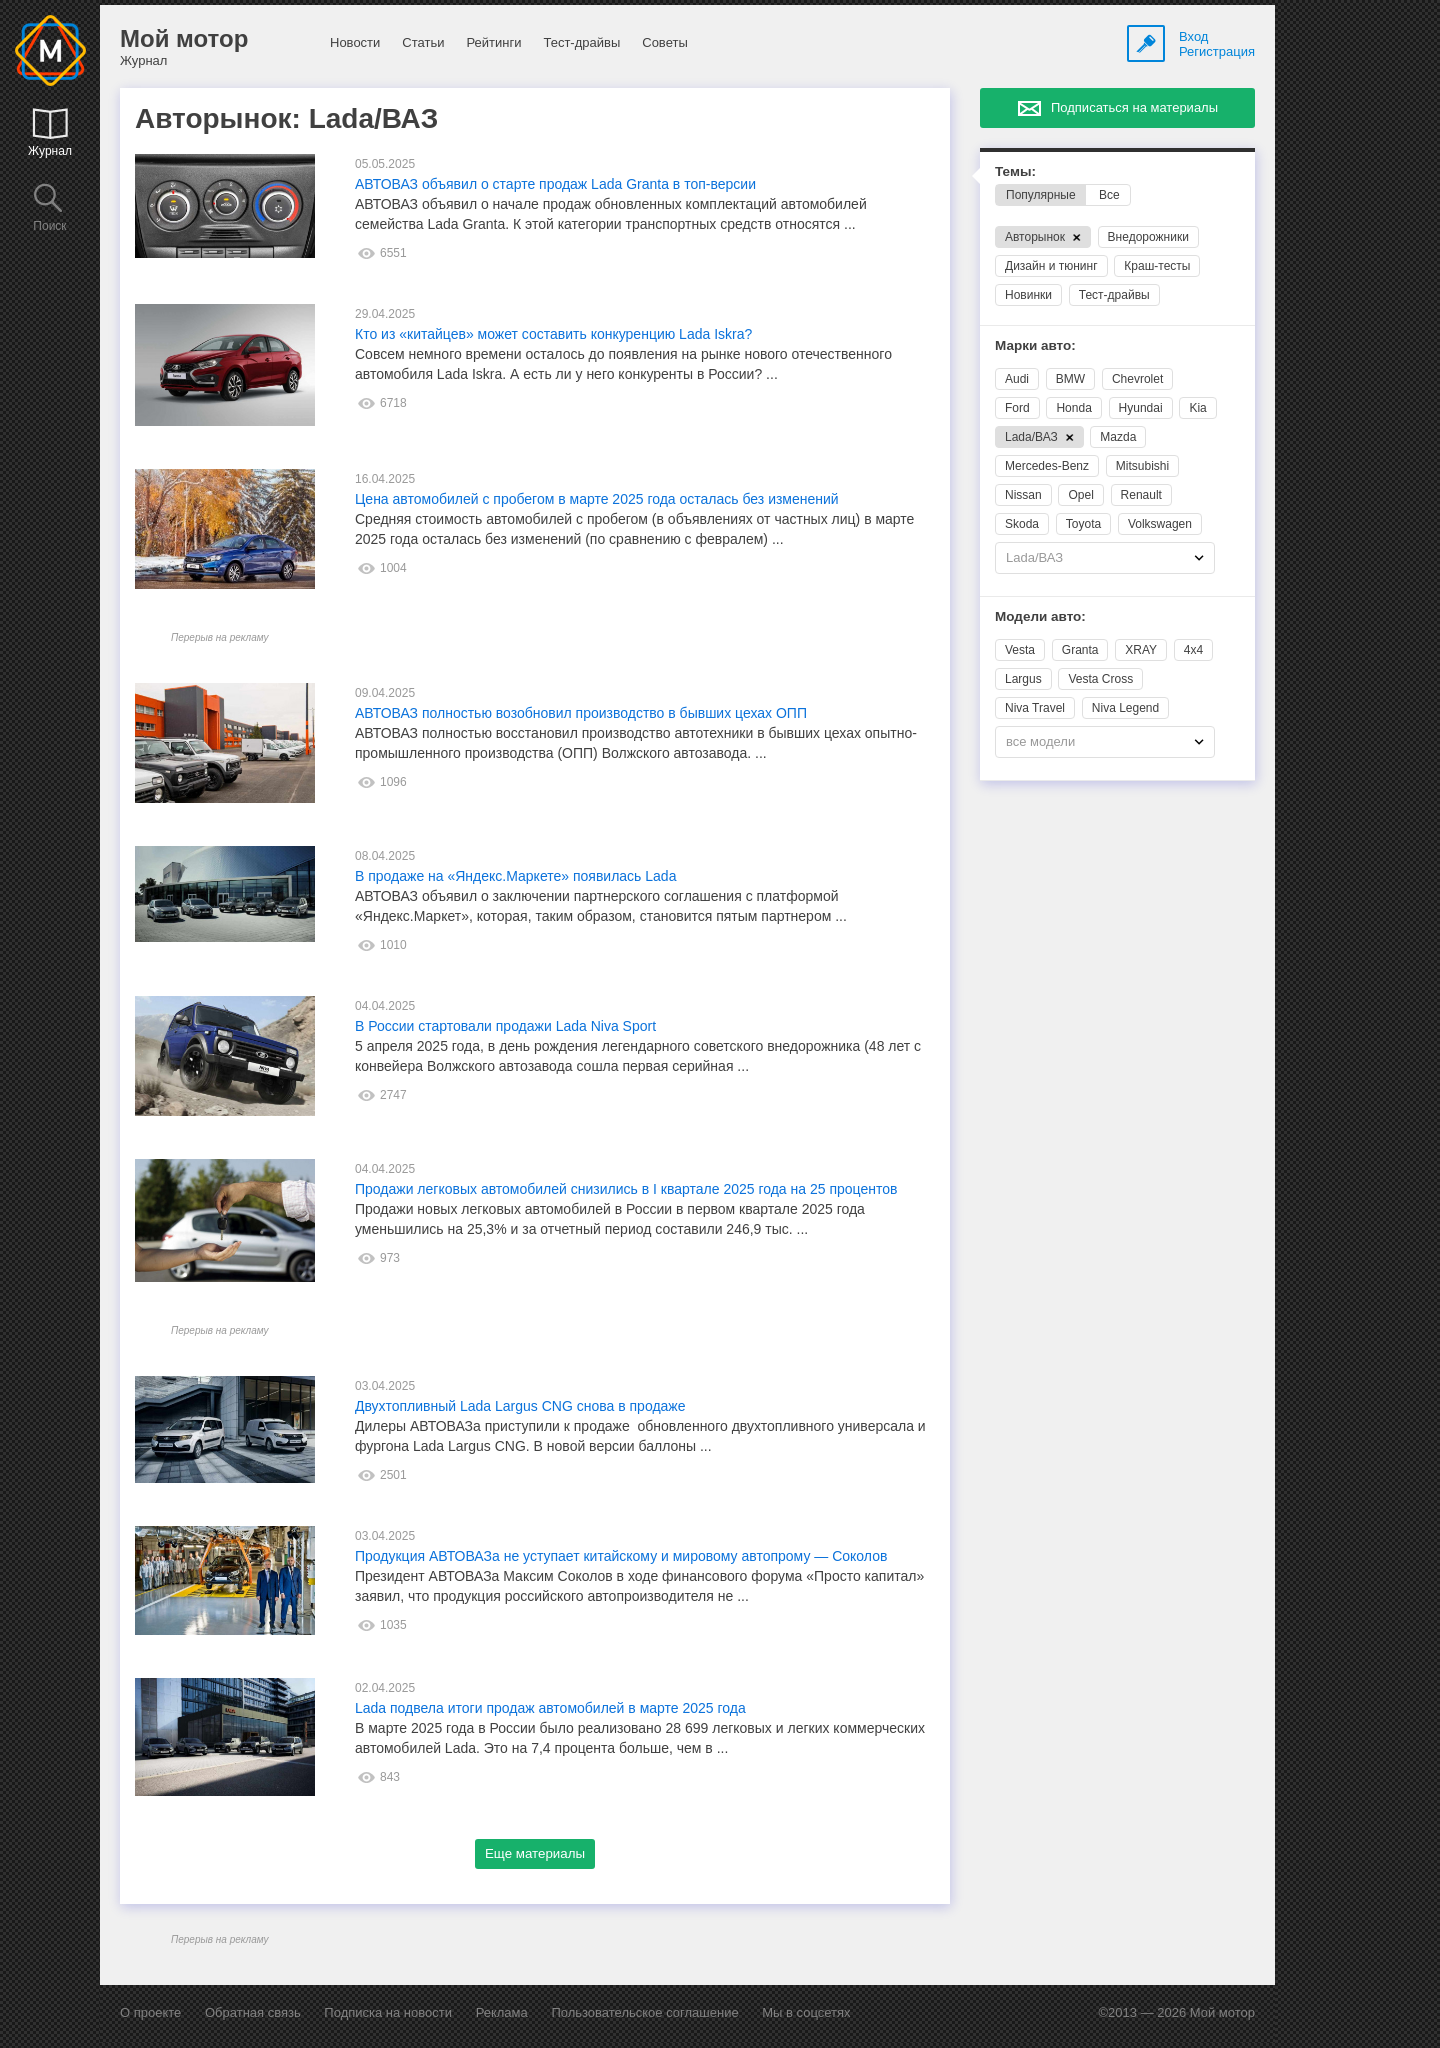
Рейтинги (493, 42)
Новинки (1028, 295)
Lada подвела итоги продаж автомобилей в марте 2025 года (550, 1708)
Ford (1017, 408)
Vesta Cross (1100, 679)
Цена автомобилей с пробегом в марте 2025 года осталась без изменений (597, 499)
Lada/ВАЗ (1039, 437)
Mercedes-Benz (1047, 466)
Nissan (1023, 495)
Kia (1197, 408)
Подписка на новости (388, 2012)
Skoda (1022, 524)
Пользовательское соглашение (644, 2012)
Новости (355, 42)
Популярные (1041, 195)
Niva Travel (1035, 708)
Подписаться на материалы (1134, 107)
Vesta (1020, 650)
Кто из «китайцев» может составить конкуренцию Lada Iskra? (553, 334)
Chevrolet (1137, 379)
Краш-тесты (1157, 266)
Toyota (1083, 524)
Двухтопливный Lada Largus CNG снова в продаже (520, 1406)
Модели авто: (1040, 616)
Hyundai (1141, 408)
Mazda (1118, 437)
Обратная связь (253, 2012)
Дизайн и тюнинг (1051, 266)
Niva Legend (1125, 708)
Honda (1073, 408)
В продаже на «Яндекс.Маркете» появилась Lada (515, 876)
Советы (664, 42)
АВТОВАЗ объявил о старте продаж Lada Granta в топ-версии (555, 184)
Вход (1193, 36)
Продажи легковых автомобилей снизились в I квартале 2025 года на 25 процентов (626, 1189)
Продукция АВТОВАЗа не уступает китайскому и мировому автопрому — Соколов (621, 1556)
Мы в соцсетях (806, 2012)
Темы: (1015, 171)
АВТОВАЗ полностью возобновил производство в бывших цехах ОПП (581, 713)
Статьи (423, 42)
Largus (1023, 679)
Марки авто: (1035, 345)
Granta (1080, 650)
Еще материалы (535, 1853)
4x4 (1193, 650)
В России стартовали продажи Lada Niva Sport (505, 1026)
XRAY (1141, 650)
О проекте (150, 2012)
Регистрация (1217, 51)
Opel (1080, 495)
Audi (1017, 379)
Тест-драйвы (581, 42)
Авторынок (1043, 237)
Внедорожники (1148, 237)
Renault (1141, 495)
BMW (1070, 379)
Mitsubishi (1142, 466)
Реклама (502, 2012)
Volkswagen (1160, 524)
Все (1109, 195)
